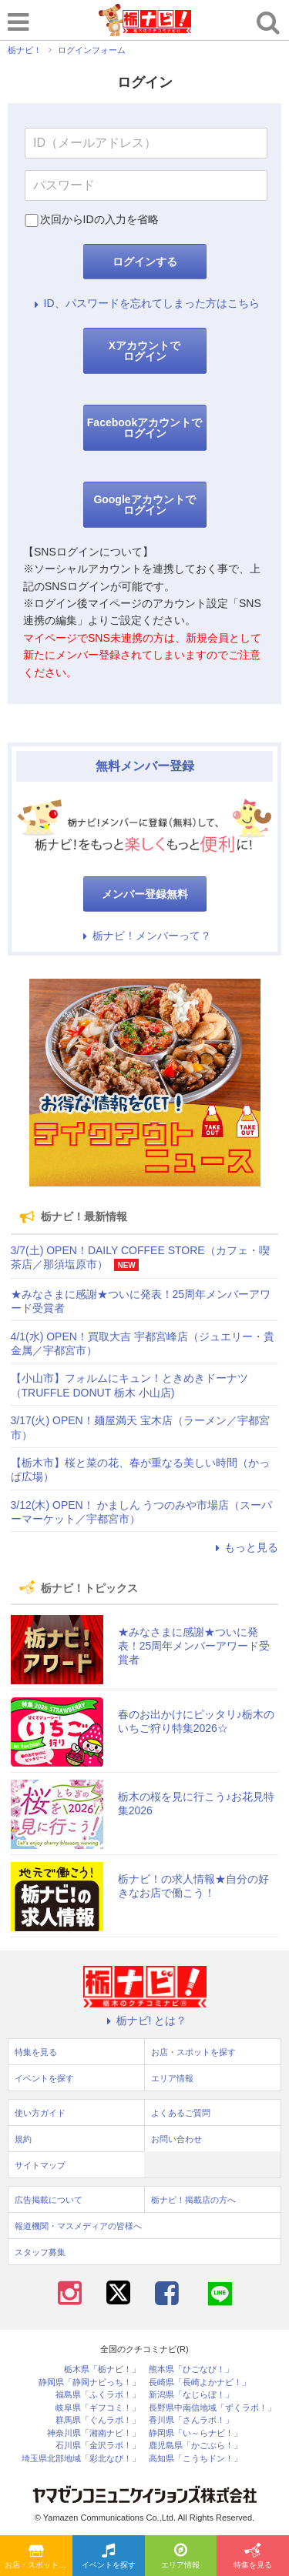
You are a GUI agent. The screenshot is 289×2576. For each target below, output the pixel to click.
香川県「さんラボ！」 (191, 2420)
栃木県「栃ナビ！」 (102, 2369)
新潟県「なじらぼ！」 (191, 2395)
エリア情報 (180, 2556)
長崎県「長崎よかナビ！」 (199, 2382)
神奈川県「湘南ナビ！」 (93, 2433)
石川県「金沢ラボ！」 (97, 2445)
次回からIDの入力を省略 (99, 219)
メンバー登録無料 (145, 894)
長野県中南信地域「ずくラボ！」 (212, 2408)
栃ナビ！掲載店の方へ (193, 2199)
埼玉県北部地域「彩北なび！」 (81, 2458)
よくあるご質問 (180, 2112)
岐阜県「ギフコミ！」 (97, 2408)
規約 (23, 2139)
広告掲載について (48, 2199)
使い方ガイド (40, 2112)
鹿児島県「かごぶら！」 (195, 2445)
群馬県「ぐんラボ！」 (97, 2420)
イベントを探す (109, 2556)
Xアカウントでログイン (144, 350)
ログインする (145, 261)
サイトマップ (40, 2165)
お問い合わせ (176, 2139)
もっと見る (244, 1547)
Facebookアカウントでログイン (144, 427)
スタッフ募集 (40, 2252)
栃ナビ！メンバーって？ (145, 935)
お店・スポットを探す (38, 2556)
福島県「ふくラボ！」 (97, 2395)
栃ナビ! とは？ (144, 2020)
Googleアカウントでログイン (144, 504)
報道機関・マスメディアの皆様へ (78, 2226)
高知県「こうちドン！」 (195, 2458)
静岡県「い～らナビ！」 (195, 2433)
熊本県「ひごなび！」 (191, 2369)
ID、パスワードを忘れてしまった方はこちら (145, 303)
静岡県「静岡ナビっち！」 (89, 2382)
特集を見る (253, 2556)
